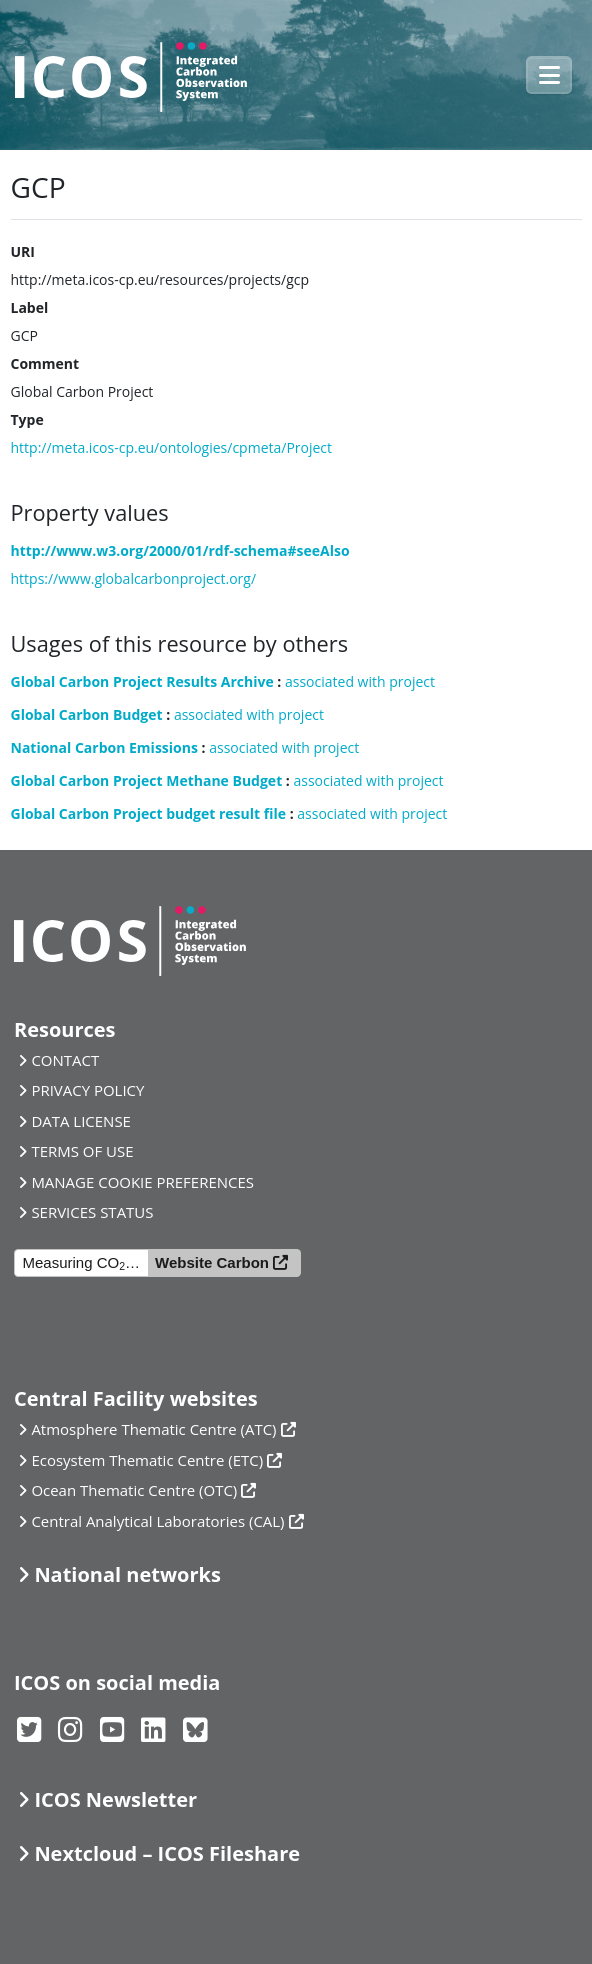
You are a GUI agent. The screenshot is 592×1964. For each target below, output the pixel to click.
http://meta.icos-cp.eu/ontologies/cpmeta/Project (172, 447)
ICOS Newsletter (115, 1799)
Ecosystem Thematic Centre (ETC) (147, 1460)
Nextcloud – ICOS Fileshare (167, 1853)
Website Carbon (212, 1262)
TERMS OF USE (82, 1151)
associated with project (360, 681)
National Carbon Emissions (104, 747)
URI (23, 251)
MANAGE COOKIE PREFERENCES (142, 1182)
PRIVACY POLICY (87, 1090)
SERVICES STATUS (92, 1212)
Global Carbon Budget (87, 714)
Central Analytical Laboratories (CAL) (157, 1521)
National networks (127, 1574)
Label (30, 307)
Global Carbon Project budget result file (149, 813)
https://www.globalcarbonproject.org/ (134, 578)
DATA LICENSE (81, 1121)
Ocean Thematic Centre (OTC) (134, 1490)
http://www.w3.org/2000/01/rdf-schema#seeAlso (180, 550)
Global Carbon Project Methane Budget (147, 780)
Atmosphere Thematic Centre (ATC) (153, 1429)
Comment (45, 363)
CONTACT (65, 1060)
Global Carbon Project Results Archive (142, 681)
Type (27, 419)
